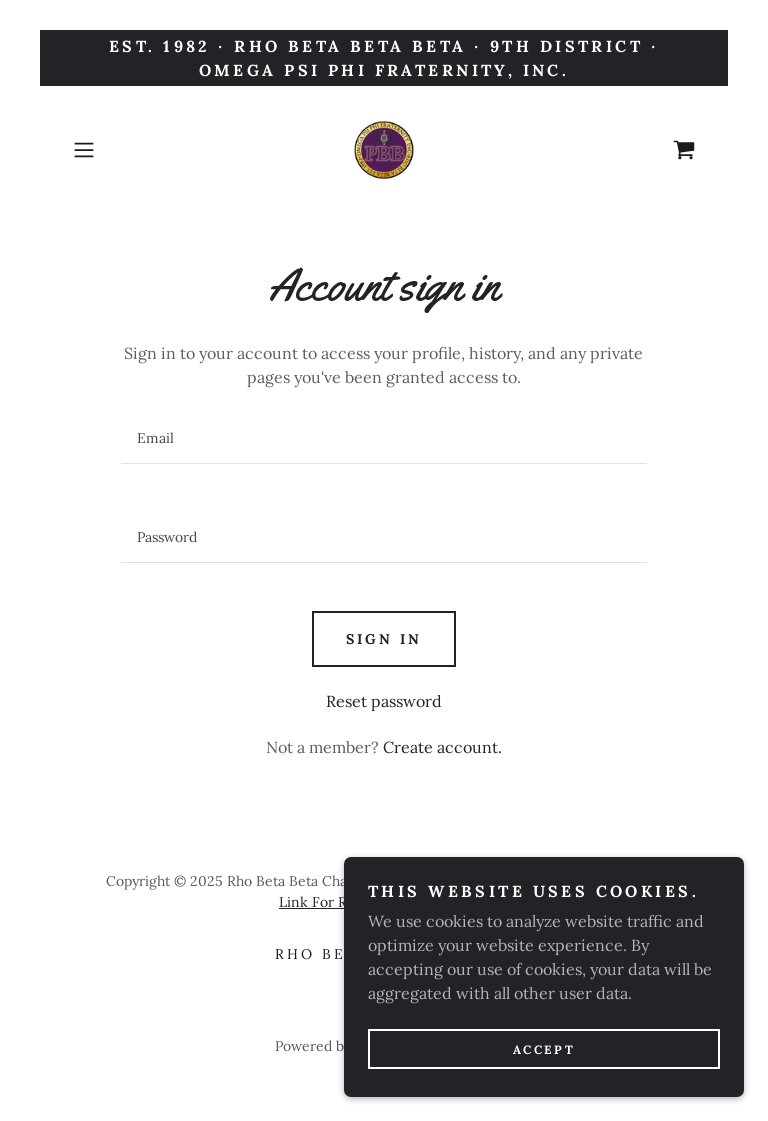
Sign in (384, 639)
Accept (544, 1076)
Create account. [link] (442, 747)
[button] (112, 150)
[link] (384, 150)
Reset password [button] (384, 701)
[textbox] (383, 438)
